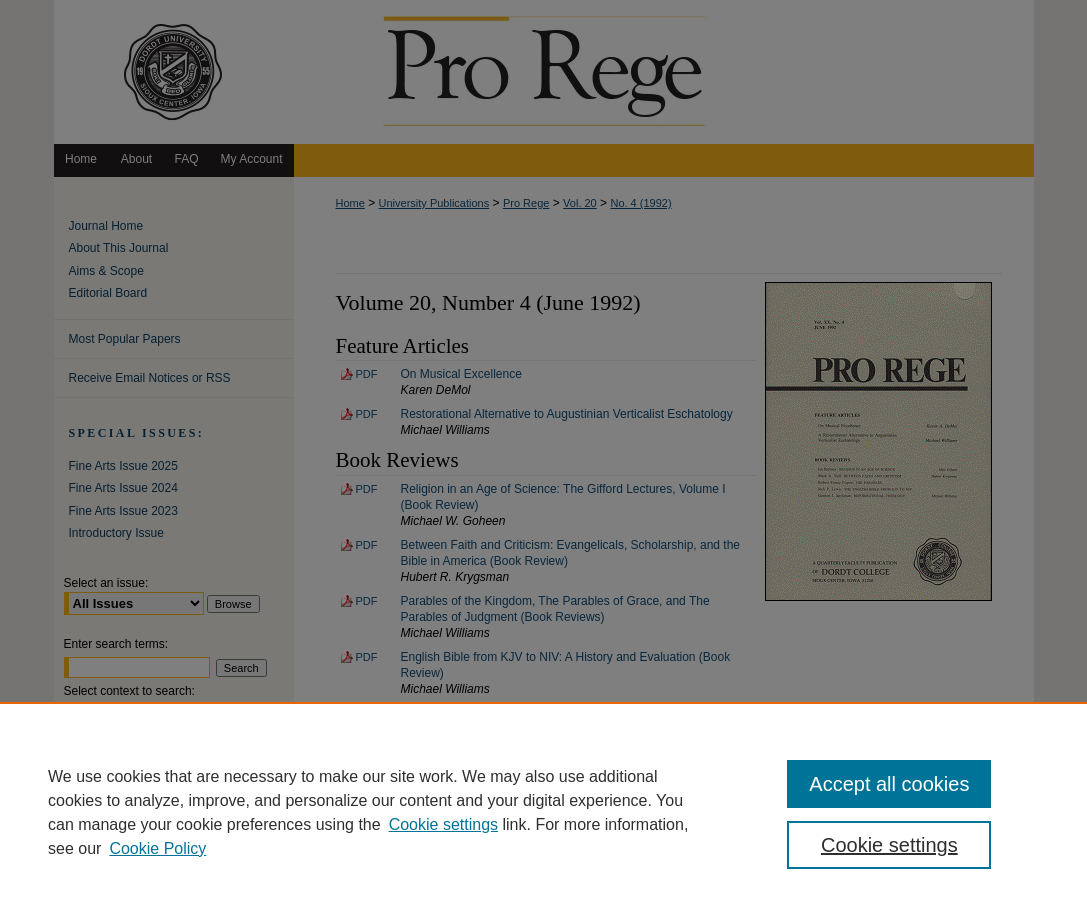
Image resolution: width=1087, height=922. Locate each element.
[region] (543, 812)
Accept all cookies (889, 784)
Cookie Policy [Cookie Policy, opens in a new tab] (157, 848)
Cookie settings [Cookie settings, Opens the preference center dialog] (889, 845)
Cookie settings (443, 824)
